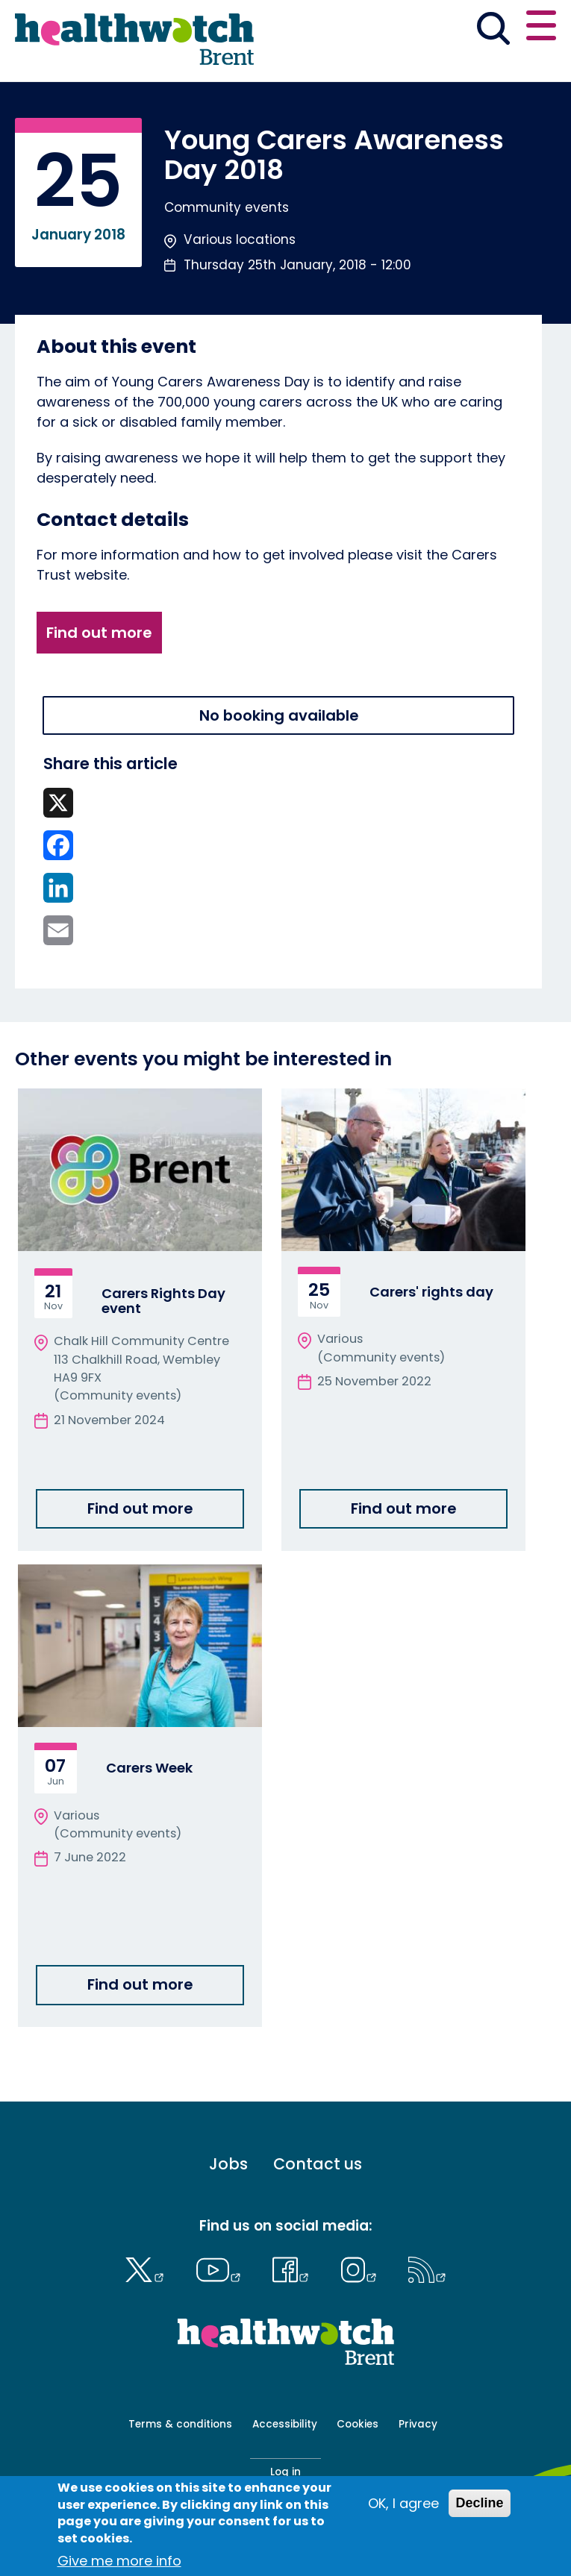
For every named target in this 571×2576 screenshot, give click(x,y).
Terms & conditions (180, 2424)
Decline (479, 2502)
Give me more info (119, 2560)
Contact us (317, 2164)
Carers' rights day (431, 1291)
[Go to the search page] (493, 31)
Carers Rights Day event (163, 1300)
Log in (285, 2472)
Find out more (99, 632)
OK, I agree (403, 2503)
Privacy (418, 2424)
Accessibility (284, 2424)
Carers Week (149, 1767)
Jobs (228, 2164)
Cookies (357, 2424)
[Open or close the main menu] (541, 28)
